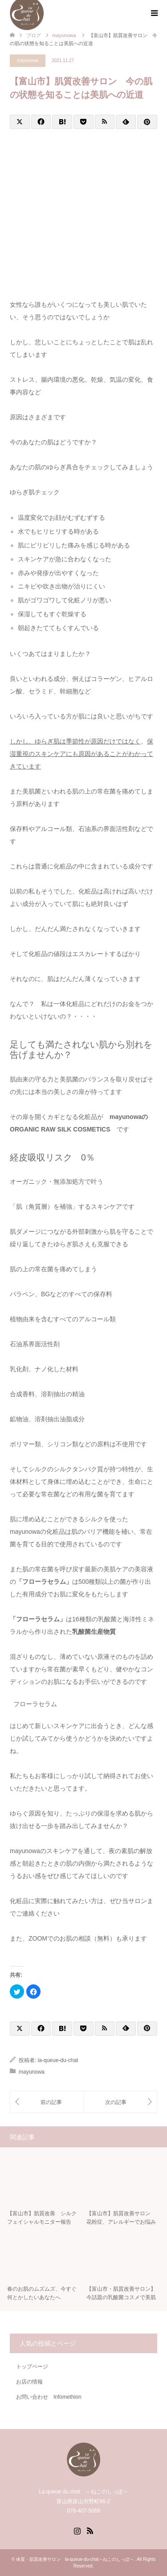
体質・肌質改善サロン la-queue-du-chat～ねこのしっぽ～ (75, 2559)
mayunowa (27, 60)
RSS (90, 2530)
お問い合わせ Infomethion (48, 2397)
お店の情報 (29, 2382)
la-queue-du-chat (58, 2060)
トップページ (32, 2366)
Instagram (77, 2530)
